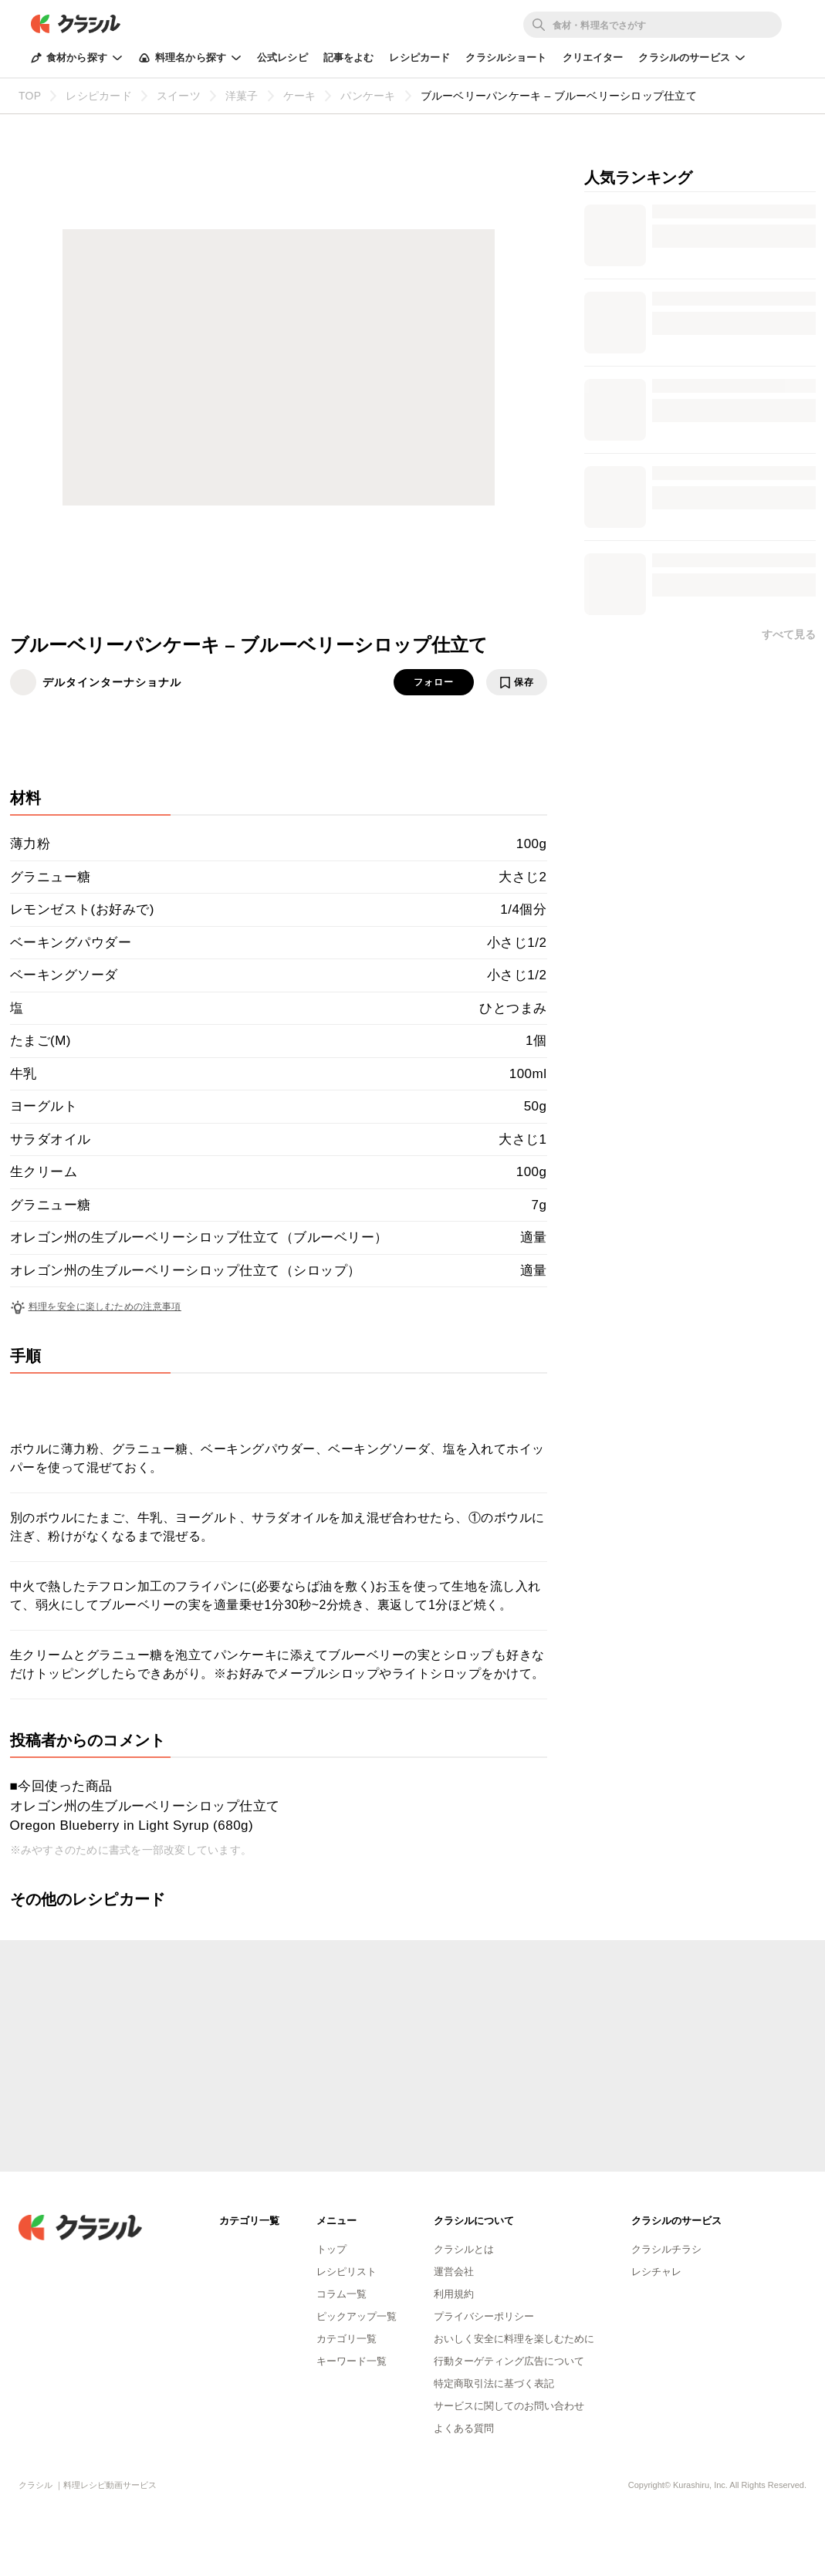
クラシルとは (464, 2249)
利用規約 (454, 2294)
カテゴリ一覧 (346, 2338)
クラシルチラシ (666, 2249)
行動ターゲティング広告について (509, 2361)
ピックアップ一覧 (356, 2316)
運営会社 (454, 2271)
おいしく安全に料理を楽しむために (514, 2338)
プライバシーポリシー (484, 2316)
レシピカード (419, 57)
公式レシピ (282, 57)
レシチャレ (656, 2271)
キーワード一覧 (351, 2361)
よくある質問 (464, 2428)
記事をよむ (348, 57)
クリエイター (593, 57)
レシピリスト (346, 2271)
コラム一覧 (341, 2294)
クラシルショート (505, 57)
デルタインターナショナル (111, 682)
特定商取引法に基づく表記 (494, 2383)
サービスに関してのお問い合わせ (509, 2406)
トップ (331, 2249)
